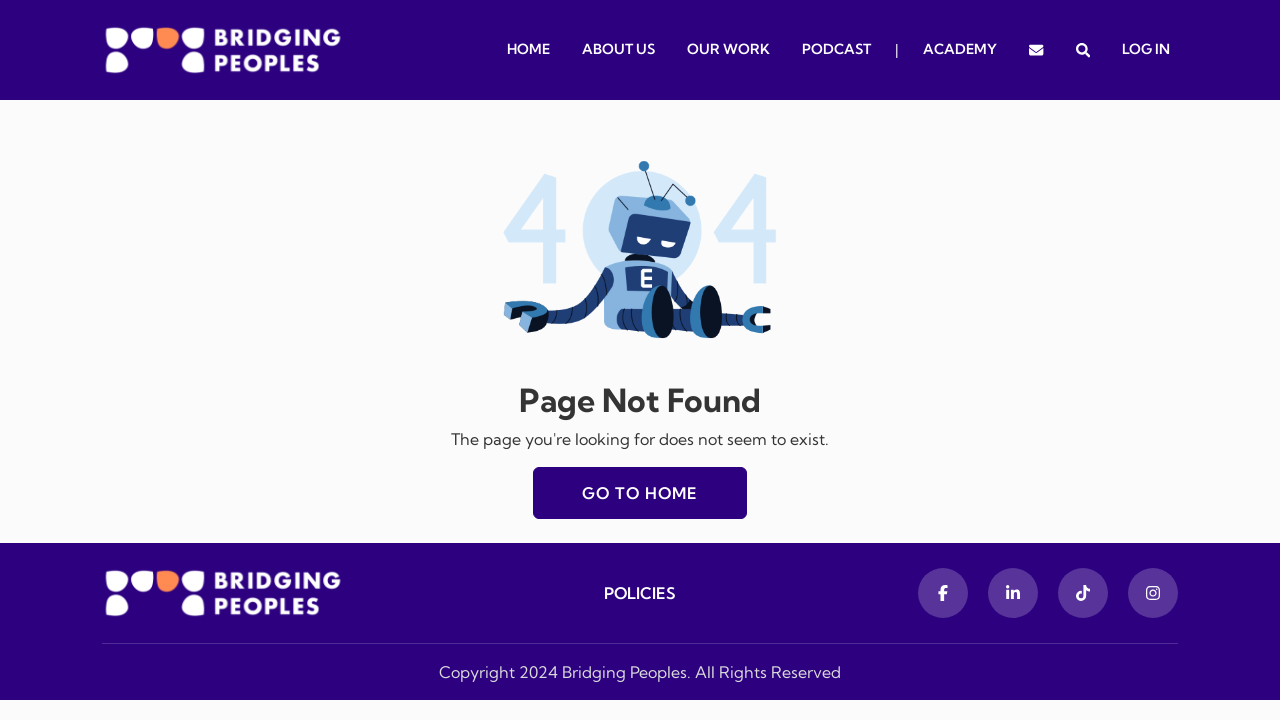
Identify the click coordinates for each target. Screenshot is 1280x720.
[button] (1083, 50)
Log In (1146, 49)
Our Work (728, 49)
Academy (960, 49)
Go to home (640, 493)
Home (528, 49)
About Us (618, 49)
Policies (640, 593)
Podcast (836, 49)
